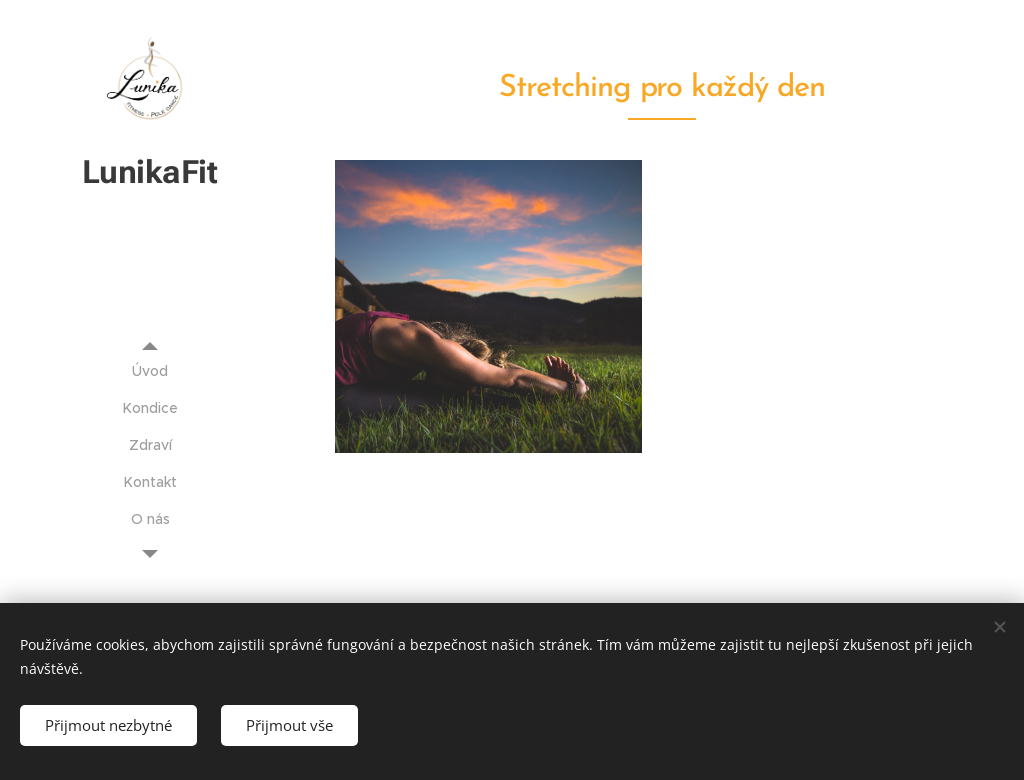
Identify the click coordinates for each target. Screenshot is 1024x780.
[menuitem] (150, 371)
